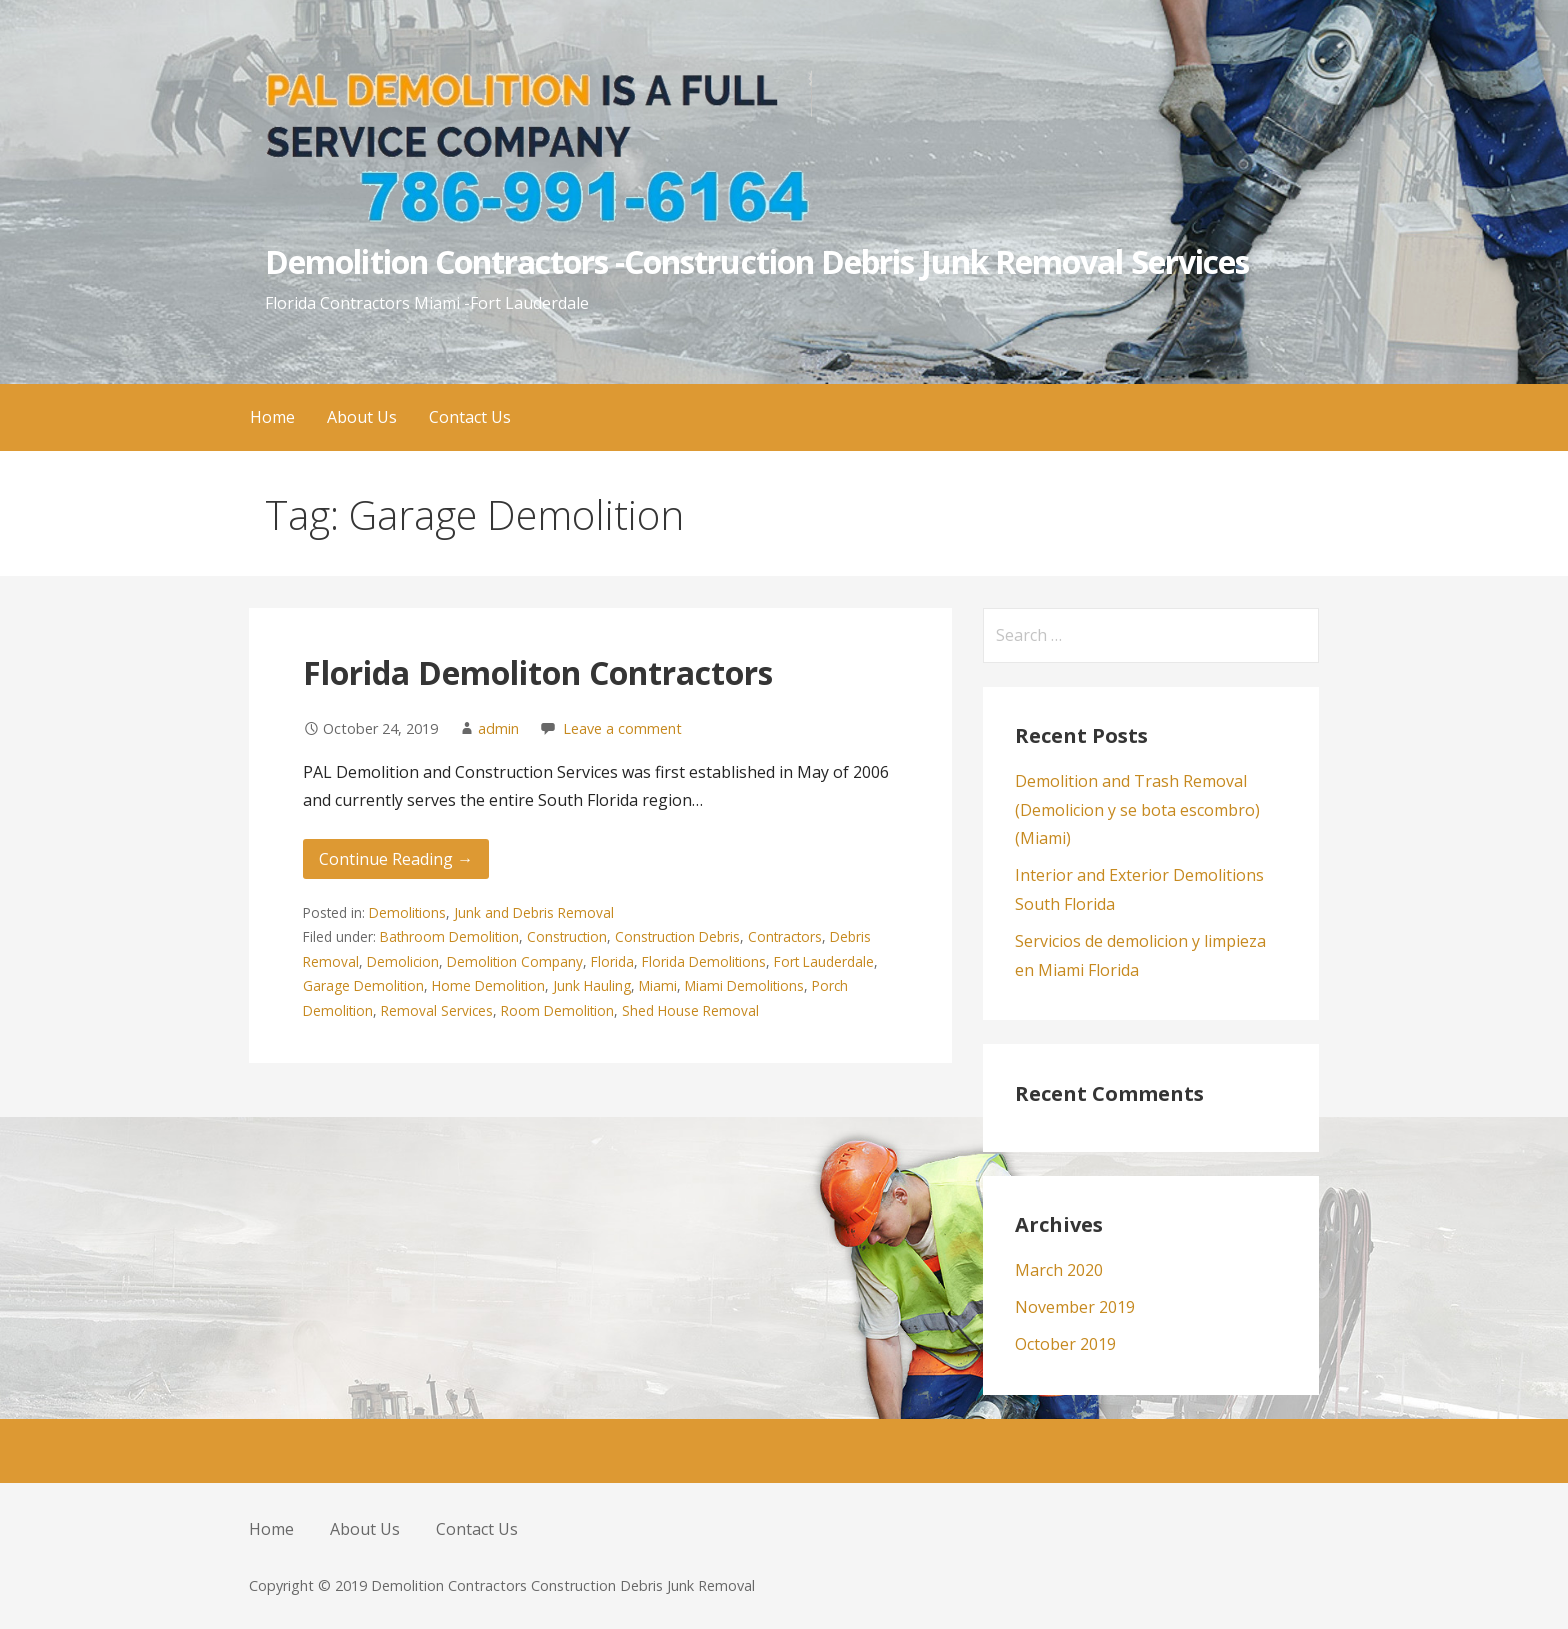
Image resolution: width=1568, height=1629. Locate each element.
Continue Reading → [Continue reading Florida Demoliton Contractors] (396, 859)
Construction (567, 936)
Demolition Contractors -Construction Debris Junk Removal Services (757, 261)
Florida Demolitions (704, 961)
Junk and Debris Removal (534, 912)
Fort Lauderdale (824, 961)
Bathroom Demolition (449, 936)
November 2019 (1075, 1307)
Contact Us (470, 417)
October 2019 (1065, 1344)
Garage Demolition (363, 985)
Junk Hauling (592, 985)
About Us (362, 417)
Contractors (785, 936)
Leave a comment (622, 728)
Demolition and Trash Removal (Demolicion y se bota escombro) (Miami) (1137, 810)
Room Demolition (557, 1010)
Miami (658, 985)
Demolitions (407, 912)
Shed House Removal (690, 1010)
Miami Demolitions (744, 985)
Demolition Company (515, 961)
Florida (612, 961)
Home (272, 417)
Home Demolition (488, 985)
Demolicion (403, 961)
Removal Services (437, 1010)
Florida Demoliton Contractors (538, 672)
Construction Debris (677, 936)
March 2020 (1059, 1270)
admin (498, 728)
